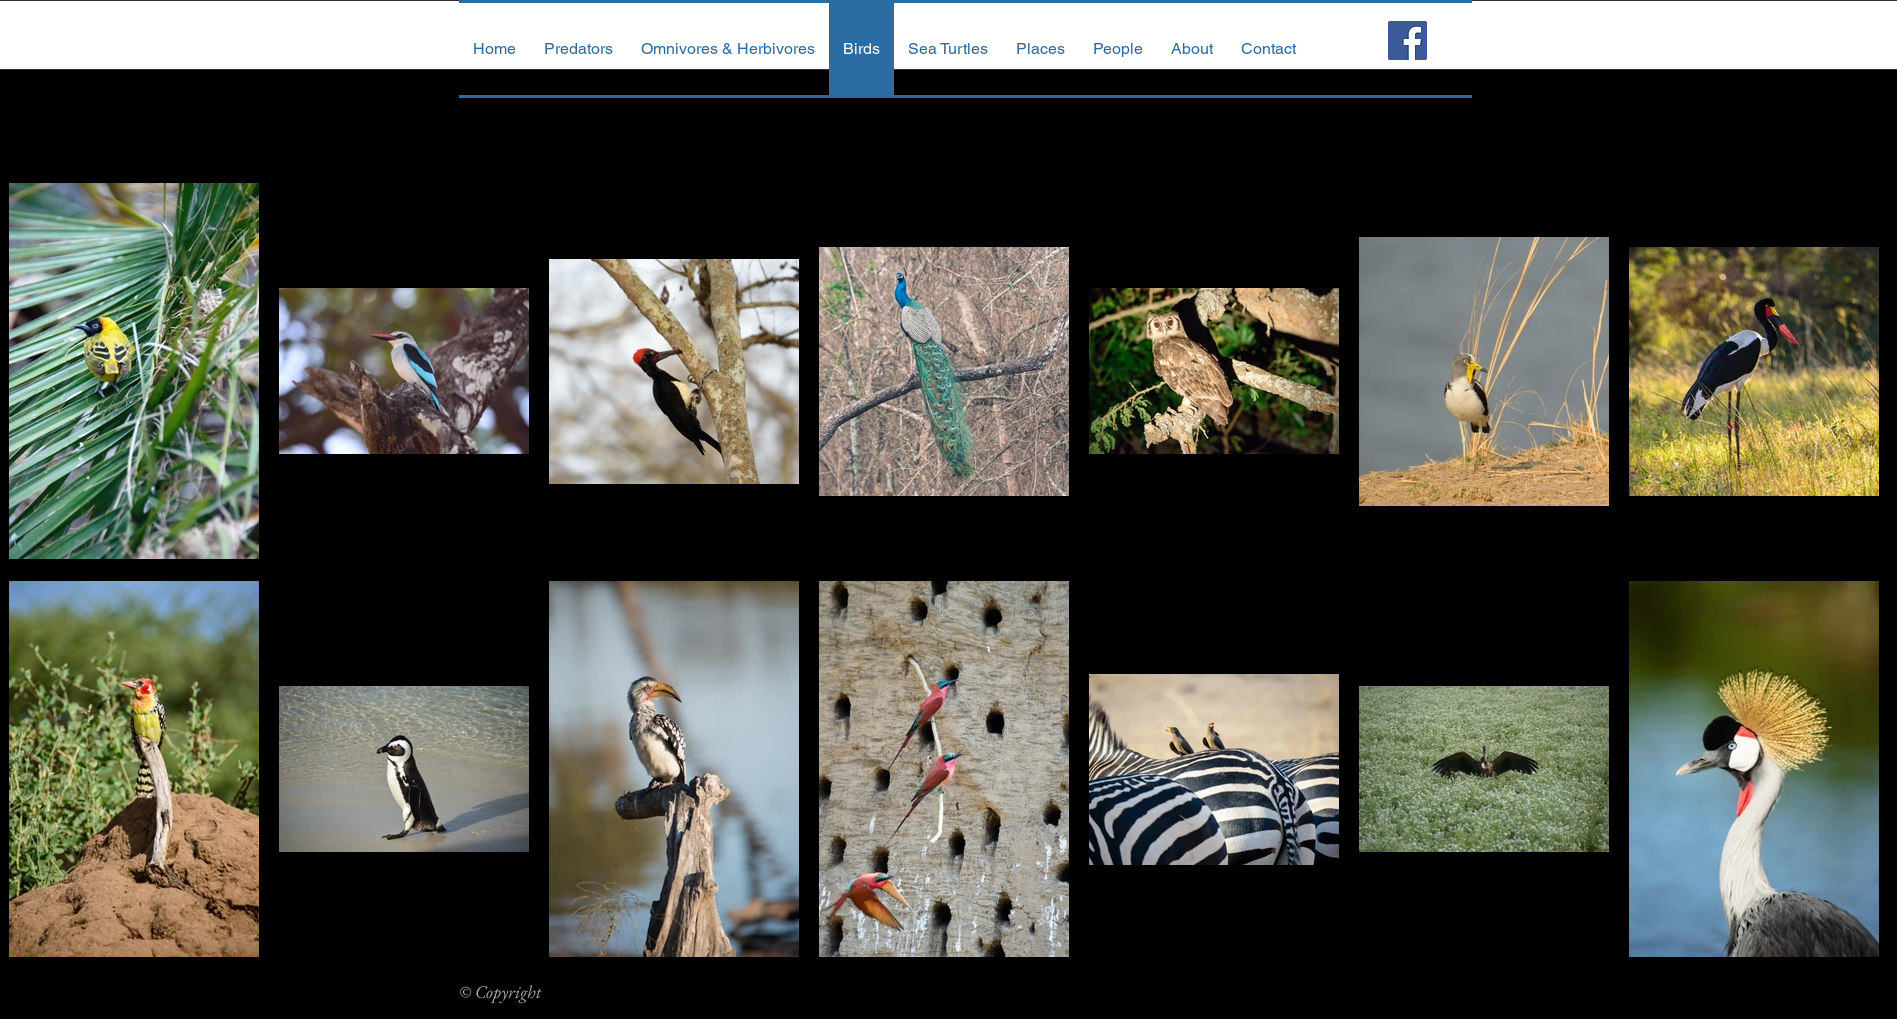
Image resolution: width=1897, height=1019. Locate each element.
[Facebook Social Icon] (1407, 40)
